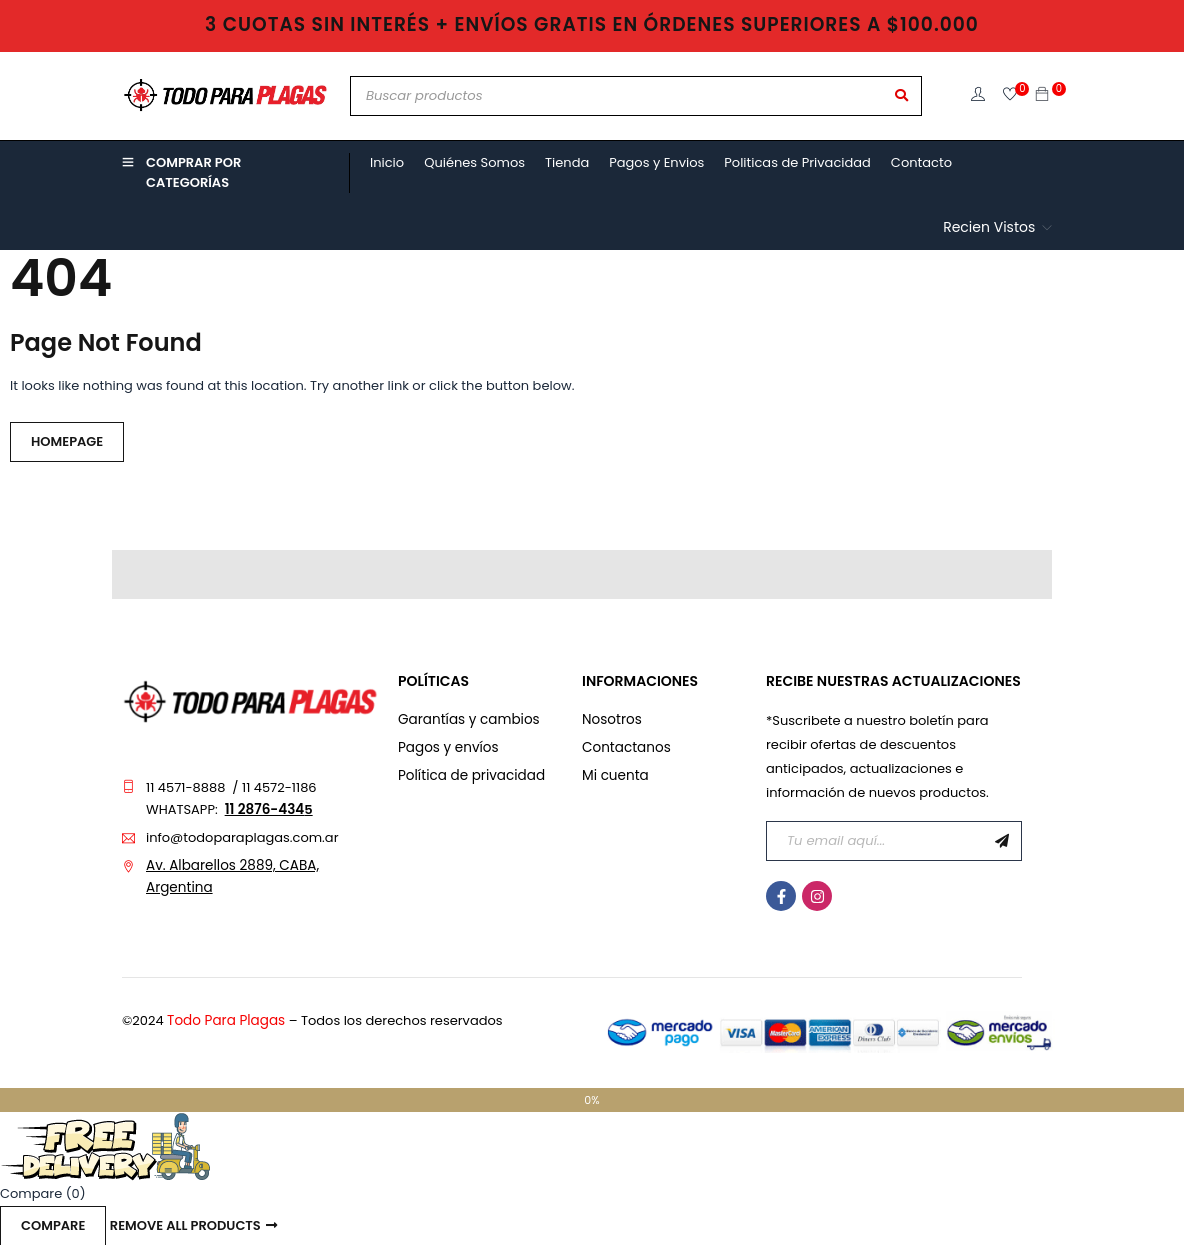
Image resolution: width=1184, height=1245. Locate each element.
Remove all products (185, 1224)
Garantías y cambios (466, 719)
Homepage (67, 441)
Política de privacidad (468, 775)
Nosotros (610, 719)
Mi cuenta (614, 775)
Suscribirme (1002, 841)
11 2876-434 (263, 809)
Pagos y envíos (446, 747)
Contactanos (624, 747)
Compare (53, 1224)
